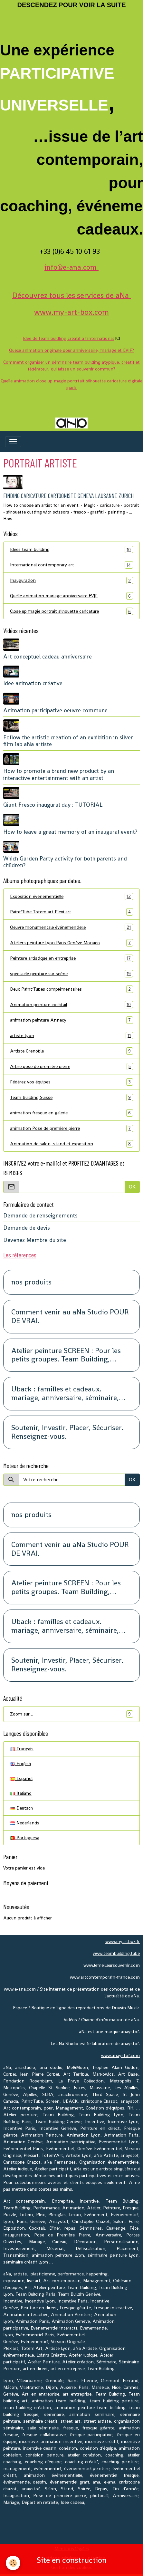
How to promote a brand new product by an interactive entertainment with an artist (58, 774)
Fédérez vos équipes (71, 1082)
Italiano (21, 1793)
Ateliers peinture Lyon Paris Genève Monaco (71, 943)
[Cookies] (13, 2563)
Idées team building (71, 549)
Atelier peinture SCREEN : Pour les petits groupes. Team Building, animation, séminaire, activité (66, 1355)
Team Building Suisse (71, 1097)
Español (21, 1778)
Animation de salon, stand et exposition (71, 1144)
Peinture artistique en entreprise (71, 958)
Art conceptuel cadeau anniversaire (47, 656)
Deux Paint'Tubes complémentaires (71, 989)
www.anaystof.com (120, 2055)
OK (132, 1186)
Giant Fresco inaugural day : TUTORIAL (53, 804)
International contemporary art (71, 565)
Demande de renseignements (40, 1215)
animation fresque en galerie (71, 1113)
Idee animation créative (32, 683)
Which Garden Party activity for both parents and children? (65, 862)
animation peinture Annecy (71, 1020)
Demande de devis (26, 1227)
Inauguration (71, 580)
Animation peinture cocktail (71, 1004)
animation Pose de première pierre (71, 1128)
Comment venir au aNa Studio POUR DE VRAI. (70, 1316)
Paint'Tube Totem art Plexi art (71, 912)
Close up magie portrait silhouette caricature (71, 611)
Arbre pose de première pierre (71, 1066)
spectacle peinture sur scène (71, 973)
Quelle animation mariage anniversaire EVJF (71, 596)
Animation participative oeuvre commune (55, 710)
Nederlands (24, 1823)
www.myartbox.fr (122, 1941)
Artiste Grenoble (71, 1051)
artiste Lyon (71, 1035)
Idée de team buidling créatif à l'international (68, 338)
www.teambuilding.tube (116, 1953)
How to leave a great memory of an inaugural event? (70, 831)
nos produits (31, 1282)
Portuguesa (24, 1838)
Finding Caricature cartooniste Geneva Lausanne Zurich (68, 495)
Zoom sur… (71, 1714)
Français (21, 1749)
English (20, 1763)
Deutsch (21, 1808)
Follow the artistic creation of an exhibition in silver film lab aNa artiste (68, 741)
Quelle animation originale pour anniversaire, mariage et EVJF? (71, 350)
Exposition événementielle (71, 896)
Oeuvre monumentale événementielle (71, 927)
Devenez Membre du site (34, 1240)
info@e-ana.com (71, 267)
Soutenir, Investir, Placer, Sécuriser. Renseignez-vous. (67, 1432)
